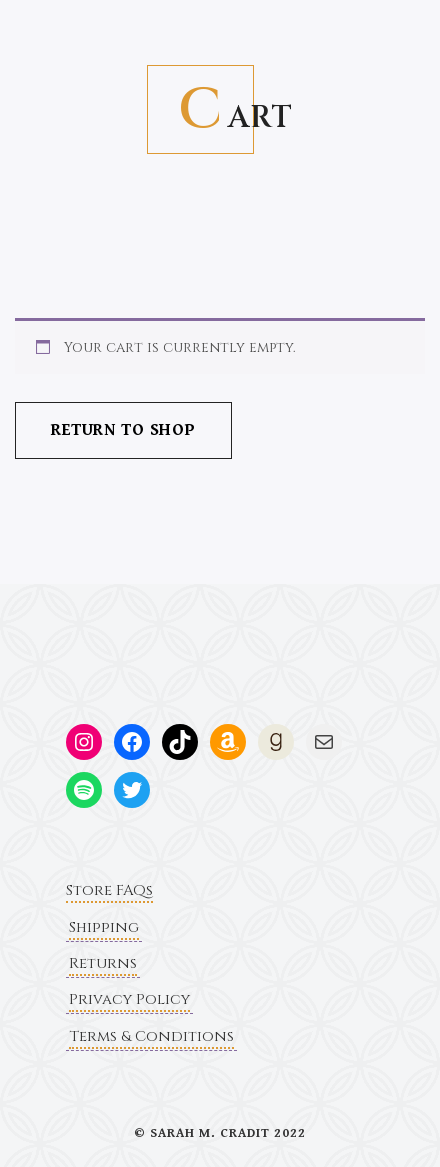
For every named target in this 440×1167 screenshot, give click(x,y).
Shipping (104, 927)
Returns (103, 963)
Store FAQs (109, 890)
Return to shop (123, 430)
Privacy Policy (129, 999)
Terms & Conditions (151, 1036)
